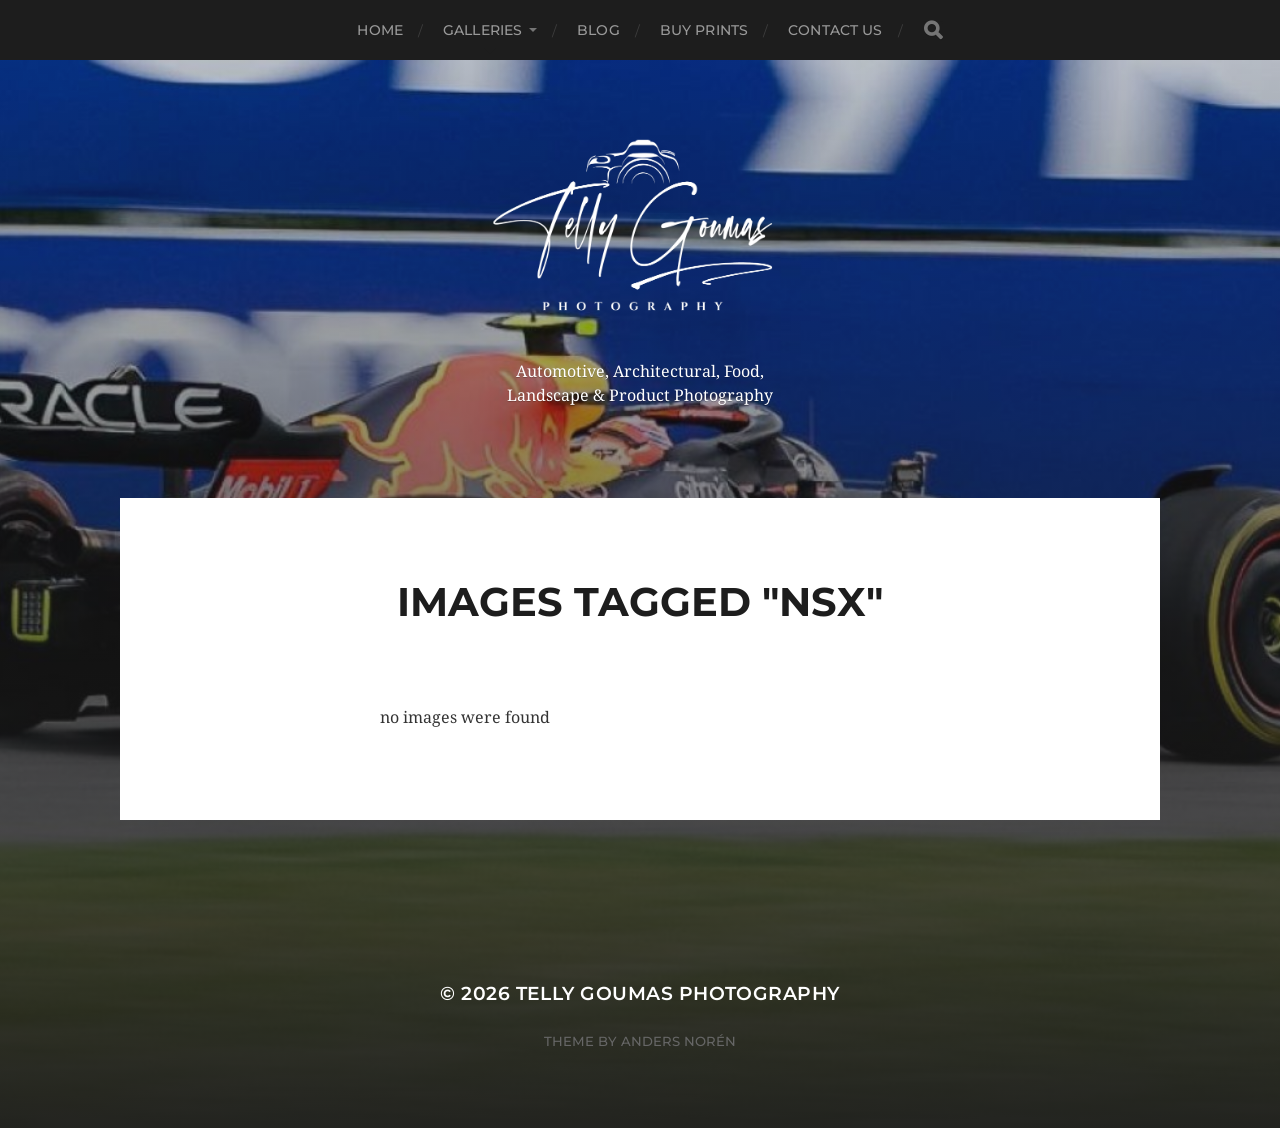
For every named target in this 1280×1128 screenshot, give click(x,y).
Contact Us (835, 30)
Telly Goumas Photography (678, 993)
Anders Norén (678, 1041)
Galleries (482, 30)
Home (380, 30)
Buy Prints (704, 30)
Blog (598, 30)
